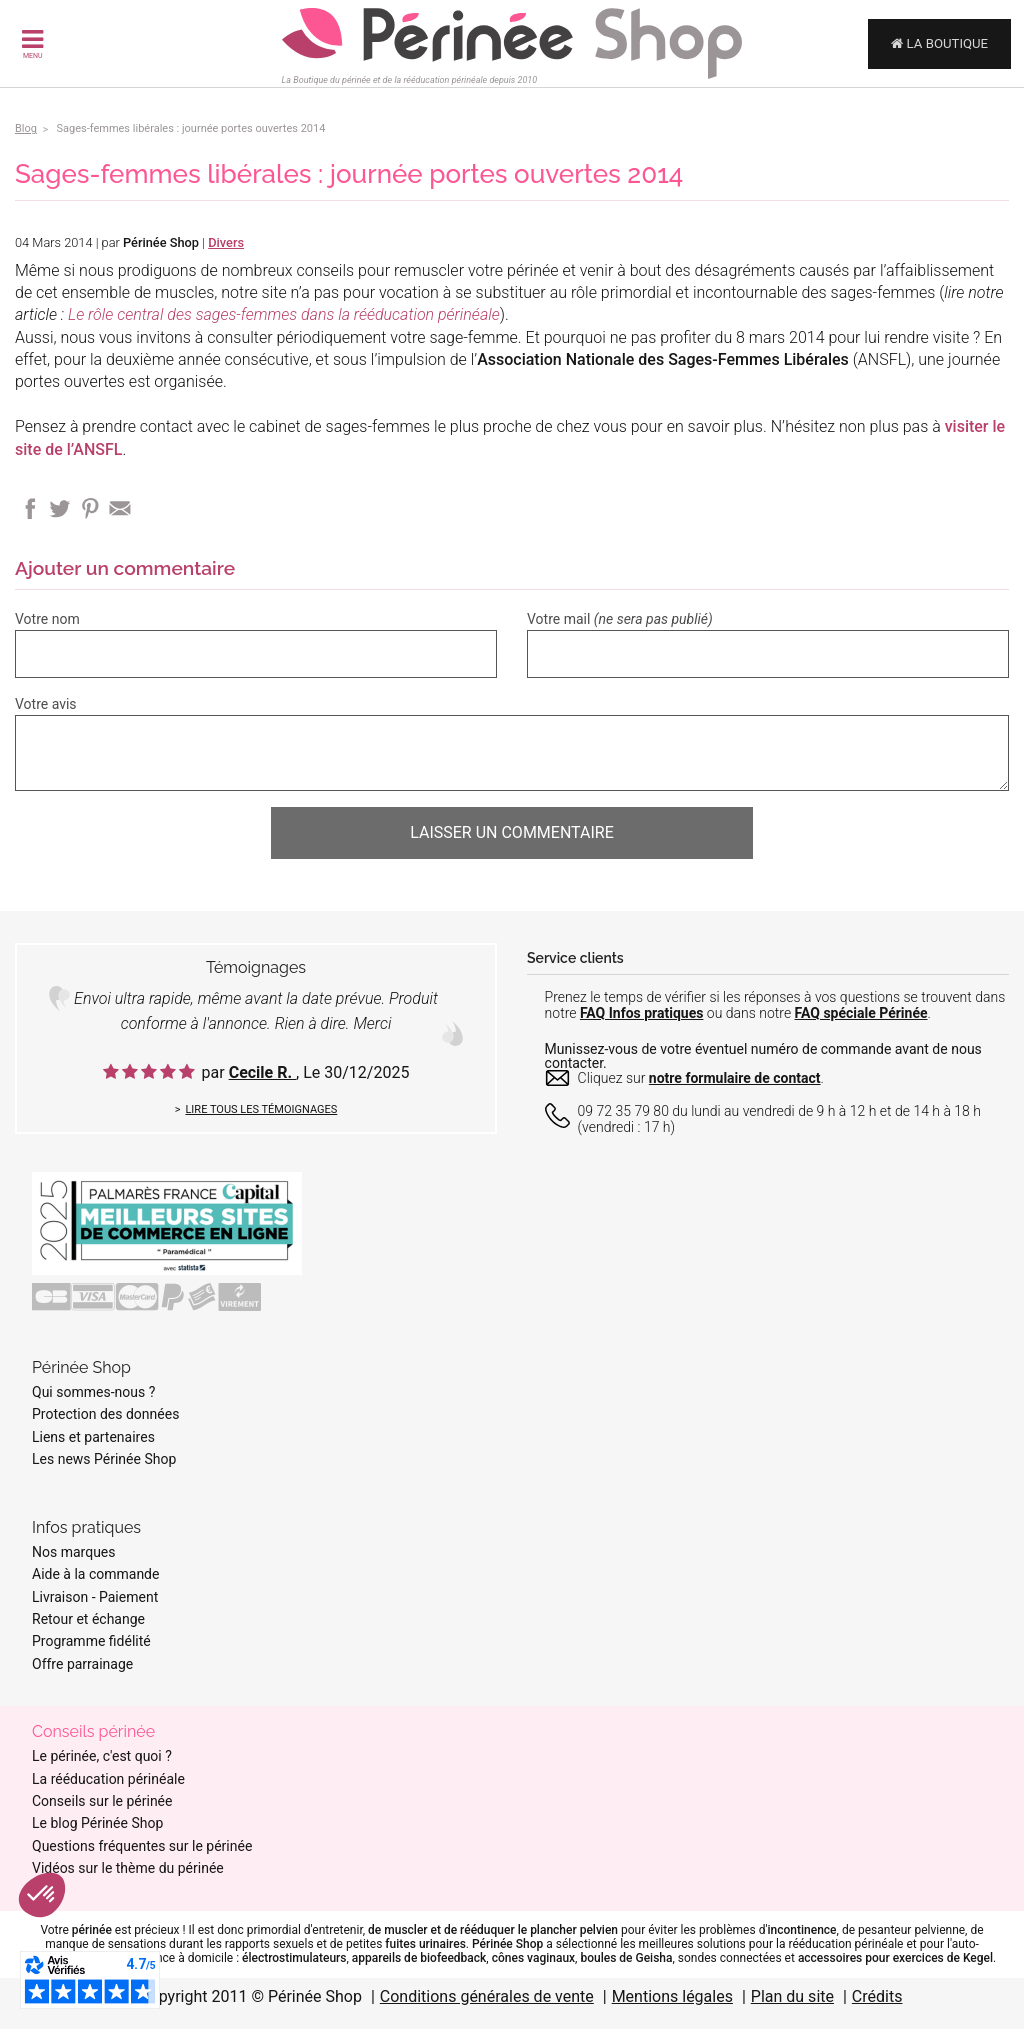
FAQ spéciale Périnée (861, 1013)
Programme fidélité (91, 1641)
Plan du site (792, 1996)
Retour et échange (88, 1619)
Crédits (877, 1996)
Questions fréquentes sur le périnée (142, 1846)
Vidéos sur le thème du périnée (128, 1868)
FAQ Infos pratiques (642, 1013)
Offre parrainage (82, 1664)
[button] (42, 1895)
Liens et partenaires (93, 1437)
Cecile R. (262, 1072)
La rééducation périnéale (108, 1779)
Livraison (60, 1597)
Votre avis (46, 704)
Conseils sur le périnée (102, 1801)
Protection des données (105, 1414)
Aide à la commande (95, 1574)
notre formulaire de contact (735, 1078)
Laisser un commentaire (512, 832)
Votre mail (620, 619)
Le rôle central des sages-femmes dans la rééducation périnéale (284, 314)
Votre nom (47, 619)
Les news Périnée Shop (104, 1459)
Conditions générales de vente (487, 1996)
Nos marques (74, 1552)
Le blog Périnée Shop (97, 1823)
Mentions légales (672, 1996)
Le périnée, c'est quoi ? (102, 1756)
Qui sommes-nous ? (93, 1392)
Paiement (128, 1597)
